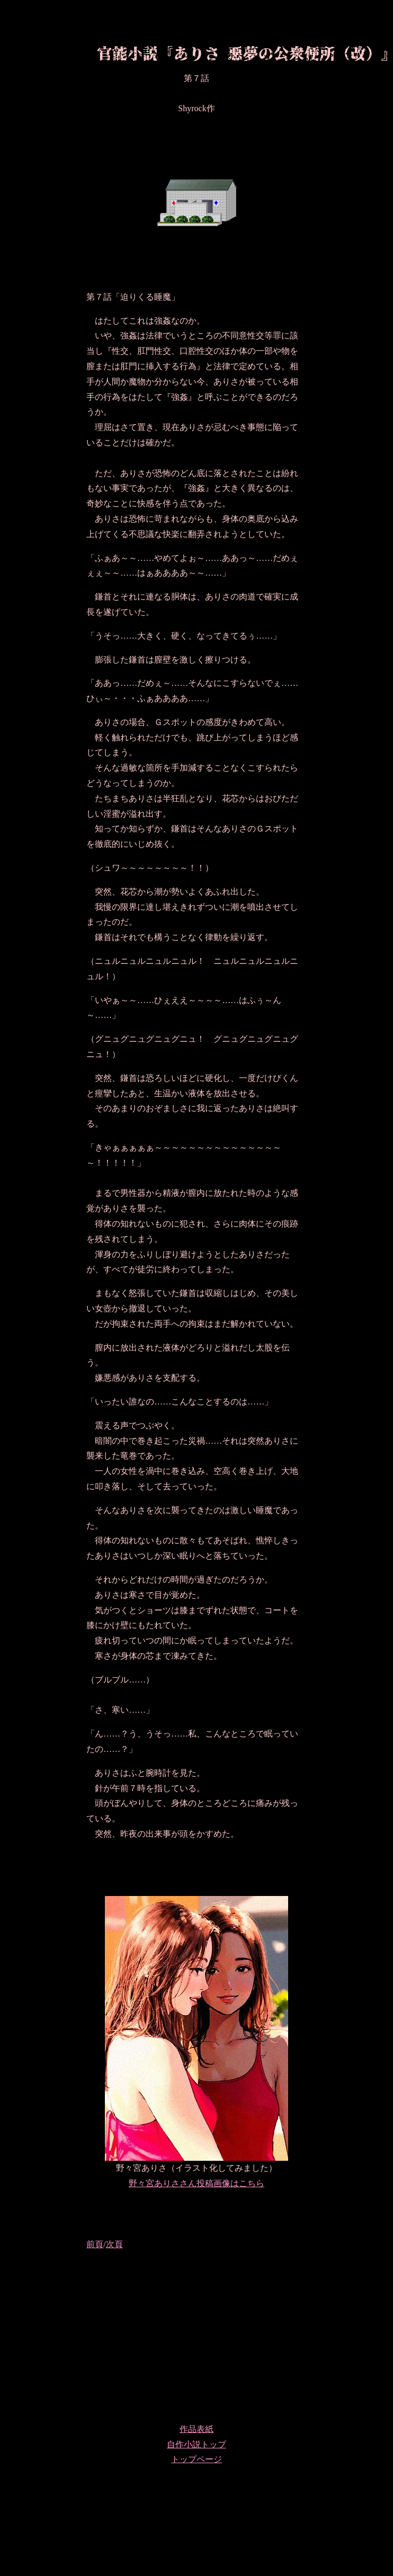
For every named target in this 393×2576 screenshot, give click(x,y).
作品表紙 (196, 2429)
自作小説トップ (196, 2444)
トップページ (196, 2459)
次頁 (114, 2244)
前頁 (94, 2244)
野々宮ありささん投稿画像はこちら (196, 2183)
